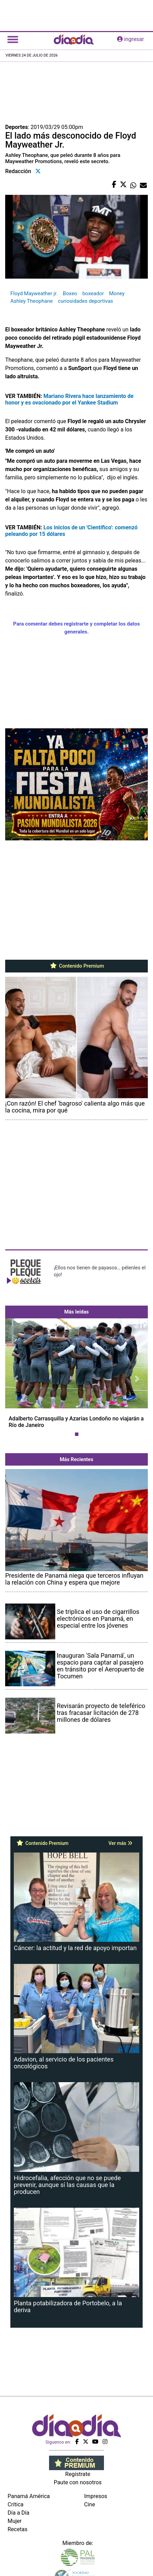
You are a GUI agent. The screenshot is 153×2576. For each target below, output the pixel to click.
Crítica (15, 2504)
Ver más (120, 1843)
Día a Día (18, 2512)
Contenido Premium (76, 966)
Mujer (15, 2521)
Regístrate (77, 2474)
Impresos (95, 2496)
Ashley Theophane (31, 301)
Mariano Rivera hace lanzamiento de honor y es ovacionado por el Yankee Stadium (69, 399)
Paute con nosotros (78, 2482)
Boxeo (70, 293)
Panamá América (29, 2496)
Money (117, 293)
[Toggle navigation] (13, 39)
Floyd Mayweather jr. (34, 293)
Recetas (17, 2529)
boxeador (93, 293)
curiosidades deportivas (85, 301)
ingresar (130, 39)
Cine (89, 2504)
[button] (16, 1378)
